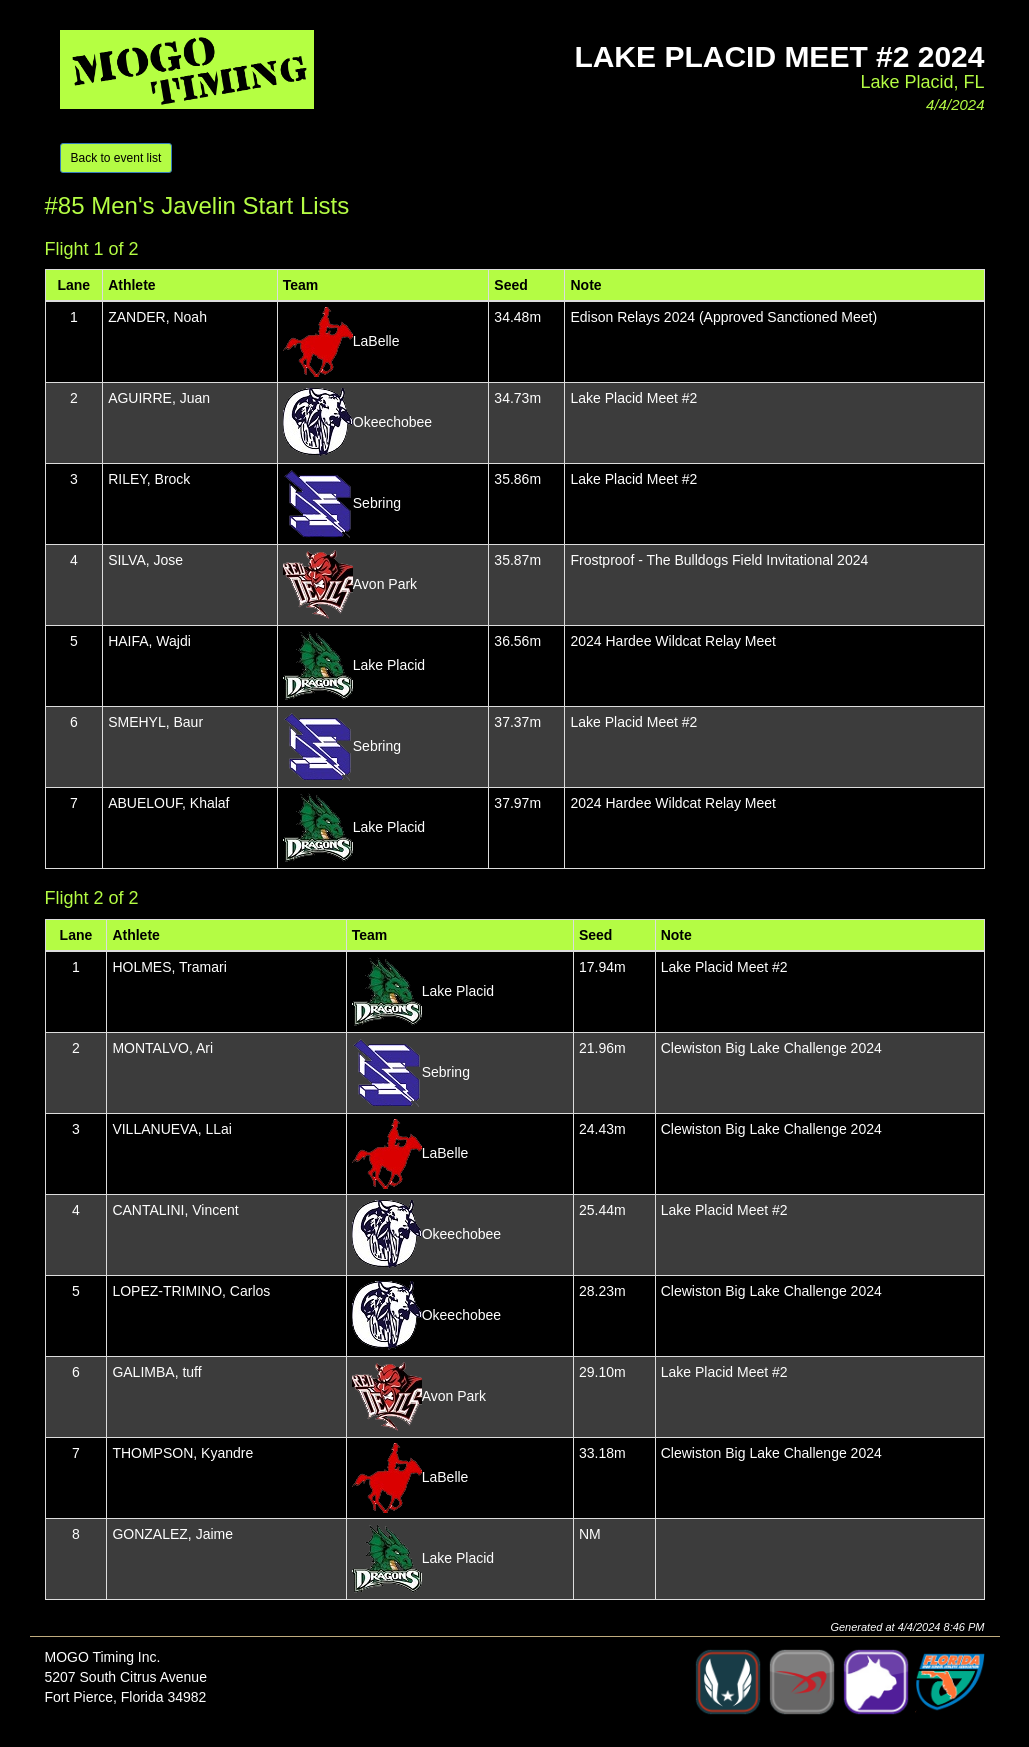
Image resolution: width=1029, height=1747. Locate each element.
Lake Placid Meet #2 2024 (779, 56)
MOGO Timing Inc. (103, 1657)
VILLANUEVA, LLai (172, 1129)
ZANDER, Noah (157, 317)
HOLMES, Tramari (169, 967)
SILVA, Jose (145, 560)
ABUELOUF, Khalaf (168, 803)
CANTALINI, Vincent (175, 1210)
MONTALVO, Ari (162, 1048)
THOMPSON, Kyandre (182, 1453)
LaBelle (376, 341)
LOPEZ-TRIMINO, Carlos (191, 1291)
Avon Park (385, 584)
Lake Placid (389, 665)
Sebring (377, 503)
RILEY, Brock (149, 479)
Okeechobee (392, 422)
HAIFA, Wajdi (149, 641)
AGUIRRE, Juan (159, 398)
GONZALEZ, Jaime (172, 1534)
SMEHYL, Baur (155, 722)
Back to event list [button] (116, 158)
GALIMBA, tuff (156, 1372)
